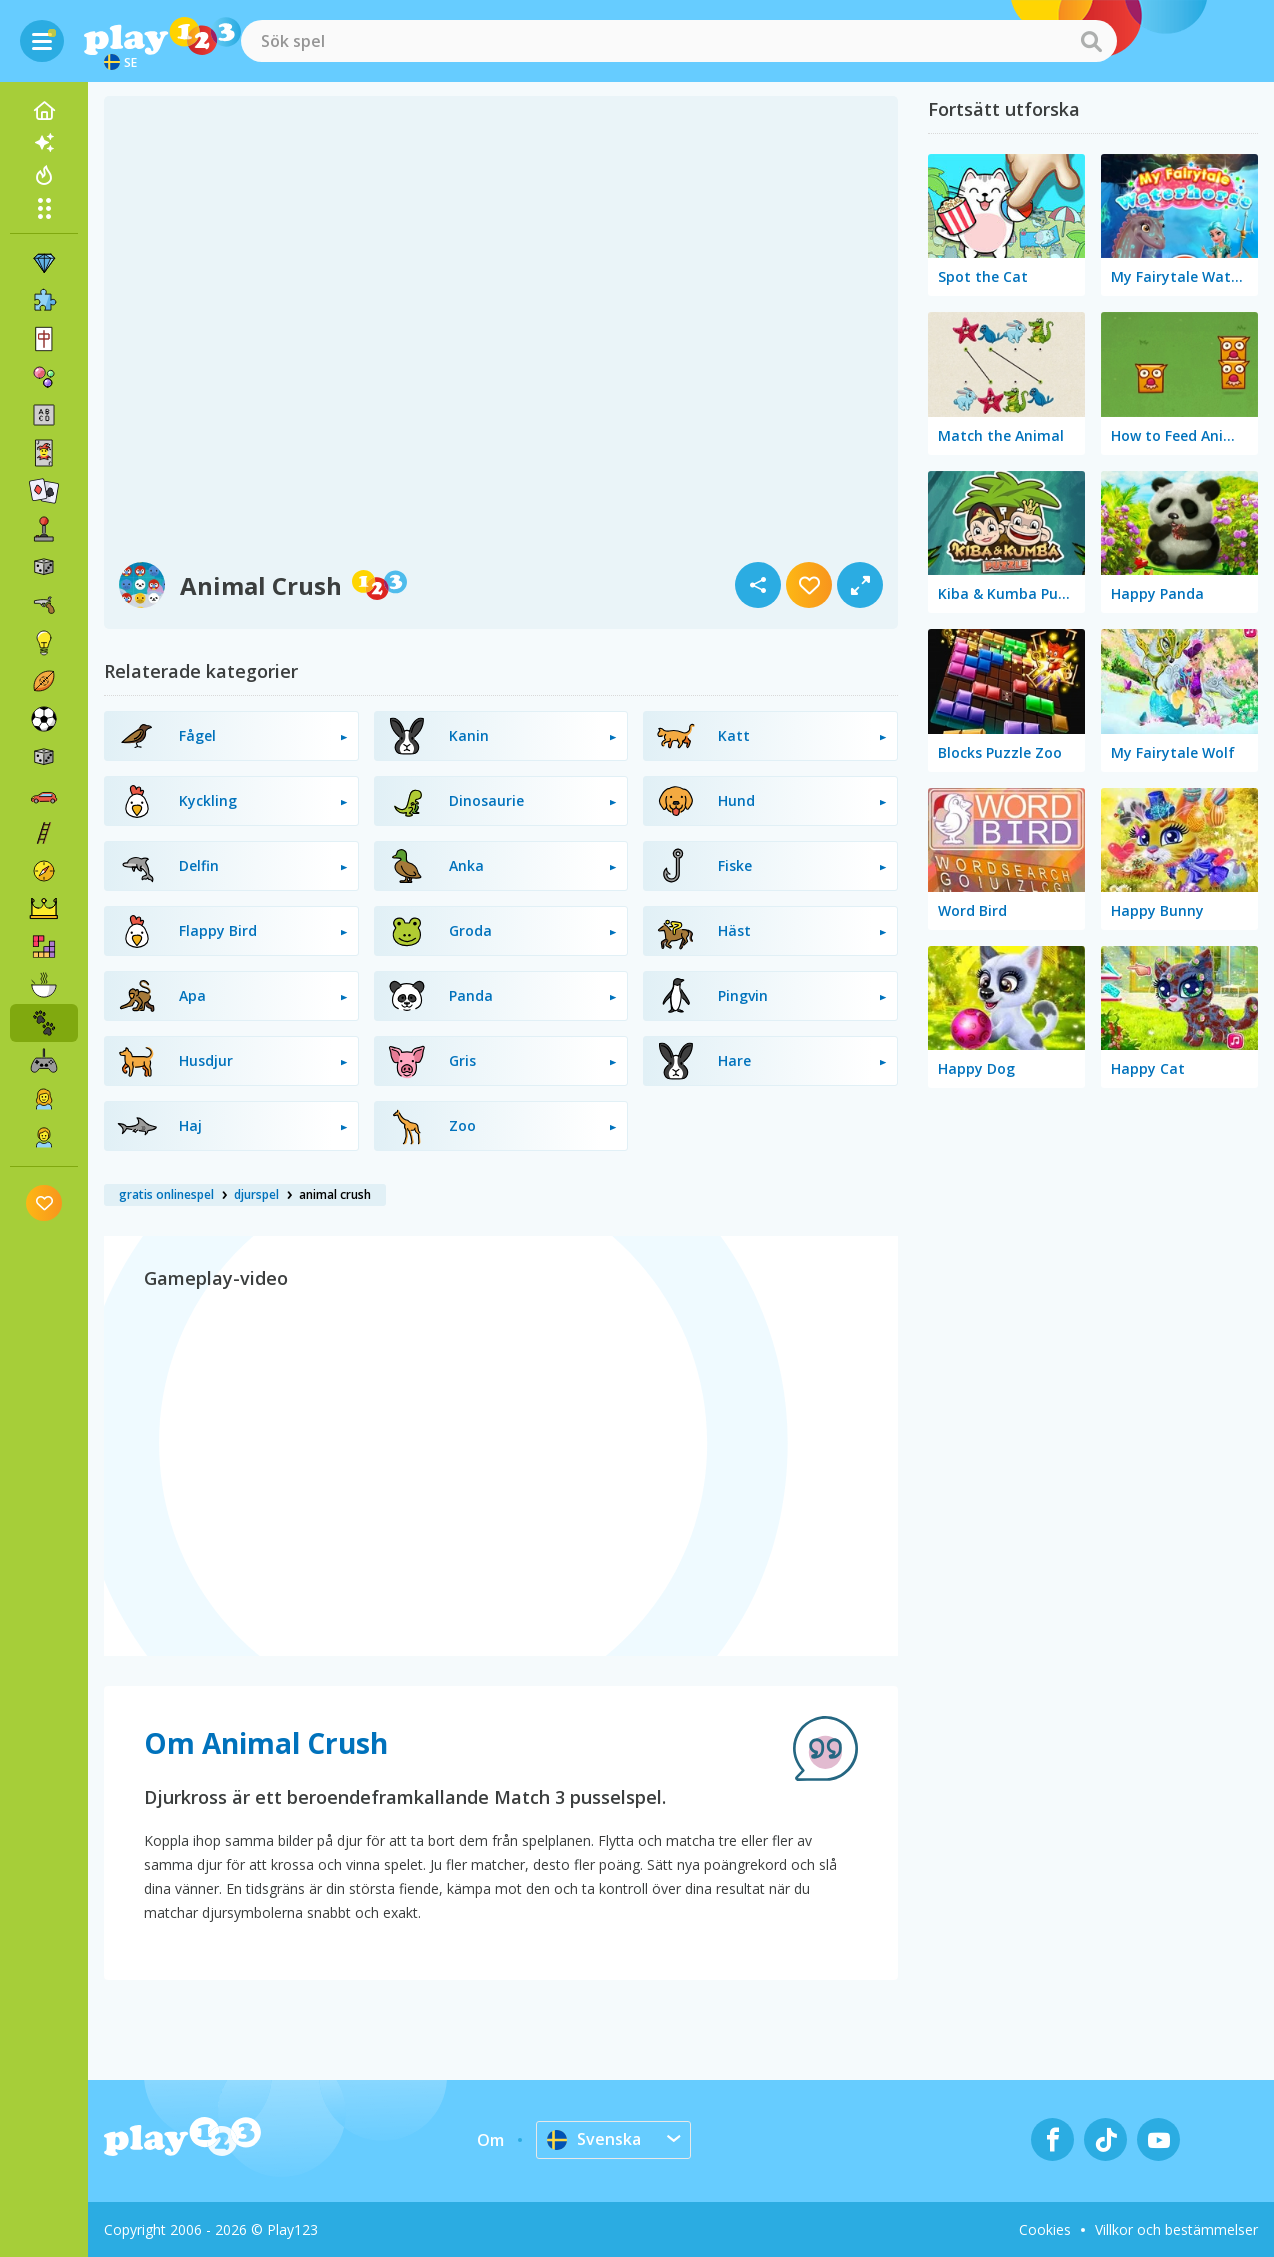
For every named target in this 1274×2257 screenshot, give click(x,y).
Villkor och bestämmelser (1176, 2229)
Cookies (1045, 2229)
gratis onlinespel (166, 1194)
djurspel (256, 1194)
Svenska (594, 2139)
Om (490, 2140)
